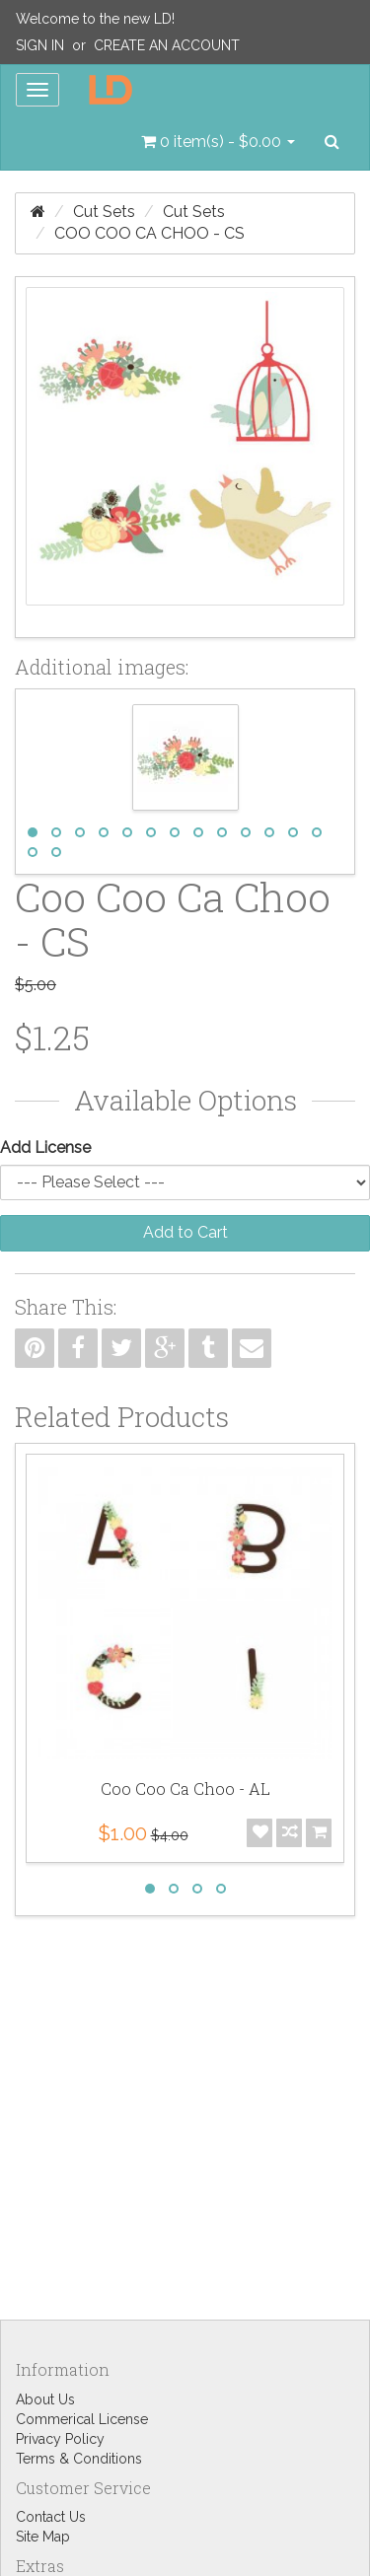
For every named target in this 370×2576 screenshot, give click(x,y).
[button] (218, 142)
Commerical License (82, 2419)
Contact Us (51, 2517)
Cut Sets (104, 211)
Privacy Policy (60, 2439)
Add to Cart (185, 1232)
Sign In (40, 45)
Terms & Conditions (79, 2459)
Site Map (43, 2536)
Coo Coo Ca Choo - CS (149, 233)
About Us (45, 2399)
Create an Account (167, 45)
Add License (45, 1147)
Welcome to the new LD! (95, 19)
